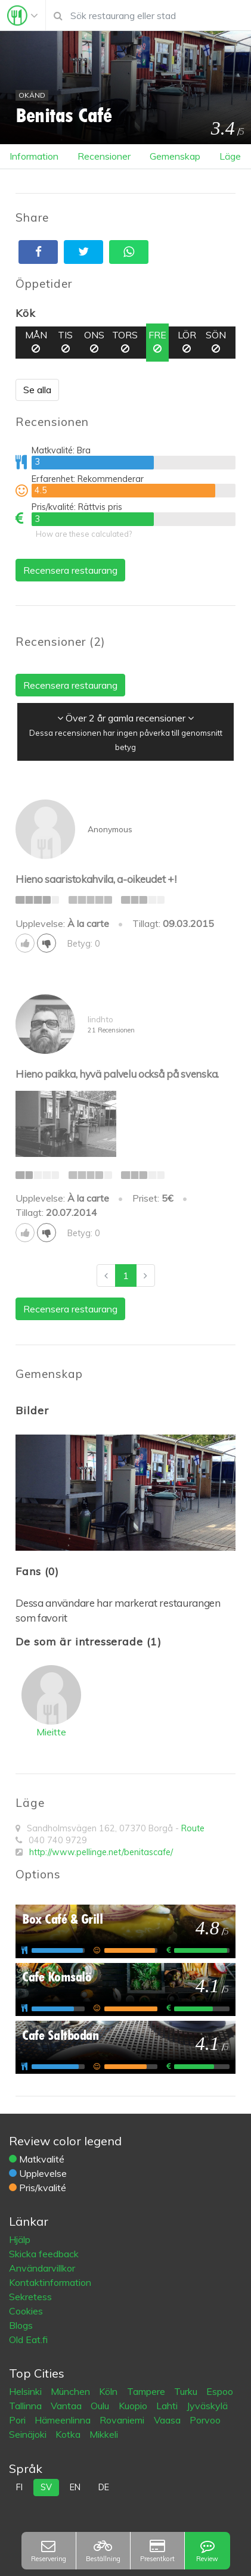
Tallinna (26, 2406)
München (71, 2391)
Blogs (21, 2325)
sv (46, 2487)
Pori (18, 2420)
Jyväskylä (207, 2406)
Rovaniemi (123, 2420)
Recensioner (104, 156)
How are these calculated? (84, 534)
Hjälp (19, 2239)
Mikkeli (103, 2434)
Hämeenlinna (64, 2420)
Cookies (26, 2311)
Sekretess (30, 2297)
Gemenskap (175, 156)
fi (19, 2487)
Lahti (168, 2406)
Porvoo (205, 2420)
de (103, 2487)
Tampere (147, 2391)
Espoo (219, 2391)
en (75, 2487)
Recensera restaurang (70, 570)
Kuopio (134, 2406)
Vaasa (168, 2420)
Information (34, 156)
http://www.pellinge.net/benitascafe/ (101, 1852)
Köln (109, 2391)
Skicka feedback (44, 2254)
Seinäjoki (29, 2434)
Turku (187, 2391)
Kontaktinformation (50, 2282)
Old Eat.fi (28, 2339)
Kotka (69, 2434)
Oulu (101, 2406)
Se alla (37, 390)
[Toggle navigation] (22, 15)
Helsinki (26, 2391)
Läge (230, 156)
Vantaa (67, 2406)
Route (192, 1828)
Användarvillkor (42, 2268)
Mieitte (51, 1732)
